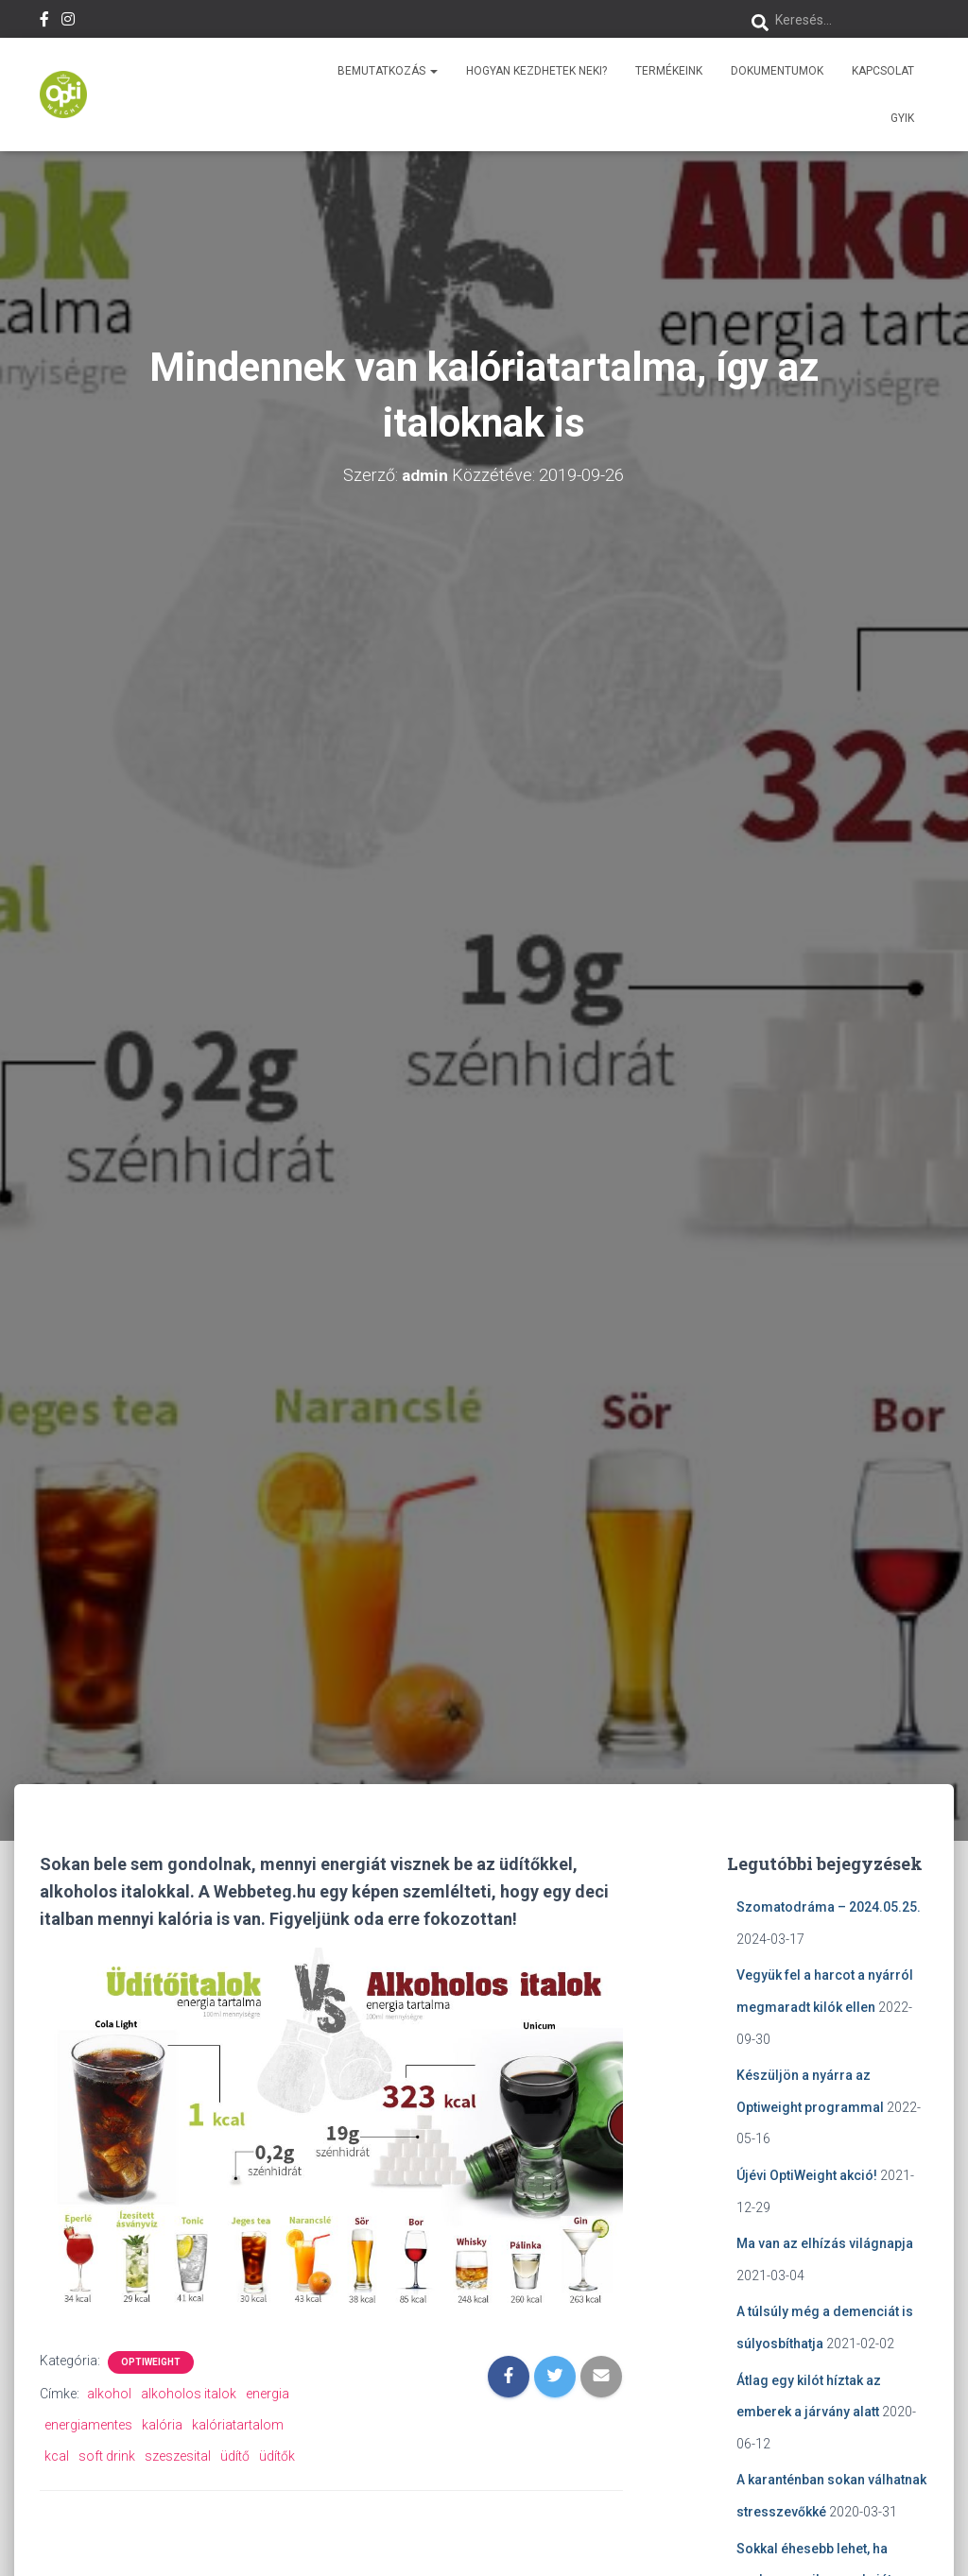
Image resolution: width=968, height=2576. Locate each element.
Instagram (68, 21)
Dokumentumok (777, 70)
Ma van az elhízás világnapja (824, 2243)
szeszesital (178, 2456)
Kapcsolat (883, 70)
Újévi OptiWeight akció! (806, 2175)
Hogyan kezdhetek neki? (536, 70)
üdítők (277, 2456)
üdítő (235, 2456)
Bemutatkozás (387, 70)
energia (267, 2393)
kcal (56, 2456)
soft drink (106, 2456)
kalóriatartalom (238, 2424)
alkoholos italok (188, 2393)
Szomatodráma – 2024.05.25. (828, 1907)
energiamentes (88, 2424)
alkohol (109, 2393)
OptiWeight (151, 2362)
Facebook (44, 21)
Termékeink (668, 70)
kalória (162, 2424)
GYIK (902, 118)
